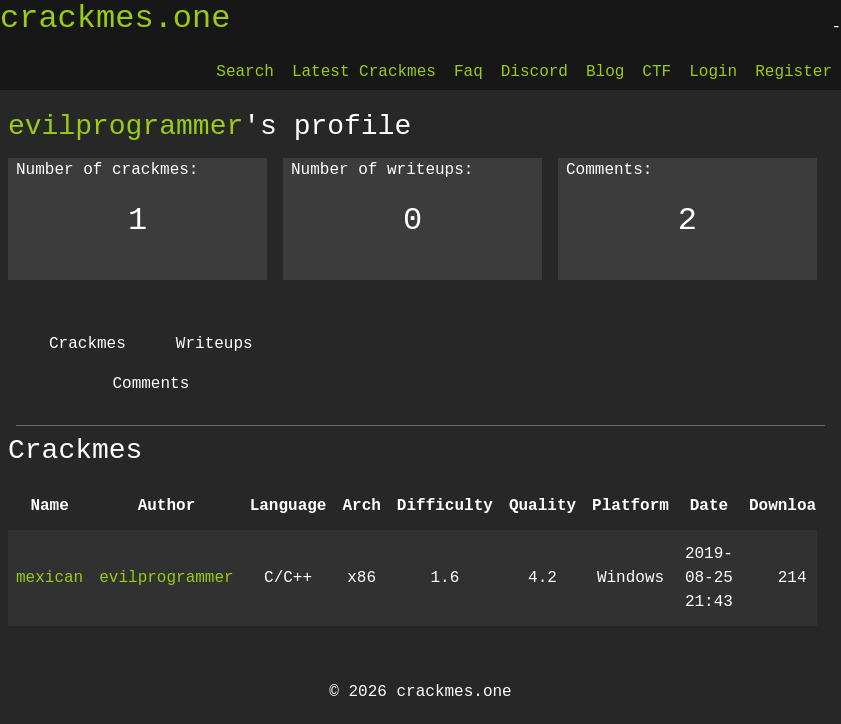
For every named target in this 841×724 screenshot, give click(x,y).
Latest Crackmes (364, 72)
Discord (534, 72)
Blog (605, 72)
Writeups (214, 344)
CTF (656, 72)
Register (793, 72)
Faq (468, 72)
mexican (49, 578)
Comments (150, 384)
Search (245, 72)
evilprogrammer (125, 126)
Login (713, 72)
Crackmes (87, 344)
